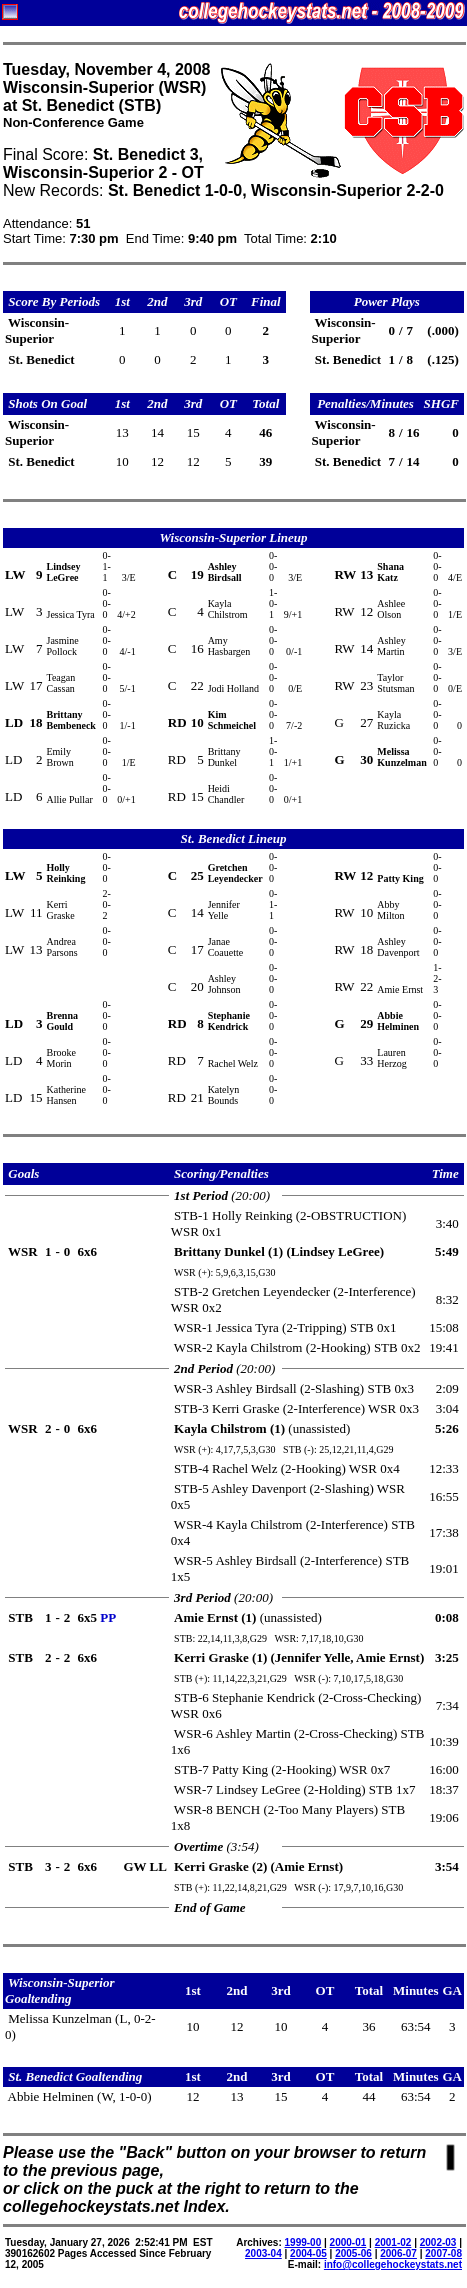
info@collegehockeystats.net (393, 2264)
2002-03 (438, 2242)
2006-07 (398, 2253)
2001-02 (393, 2242)
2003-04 (263, 2253)
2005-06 (353, 2253)
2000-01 (348, 2242)
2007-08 (443, 2253)
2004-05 (308, 2253)
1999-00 (303, 2242)
